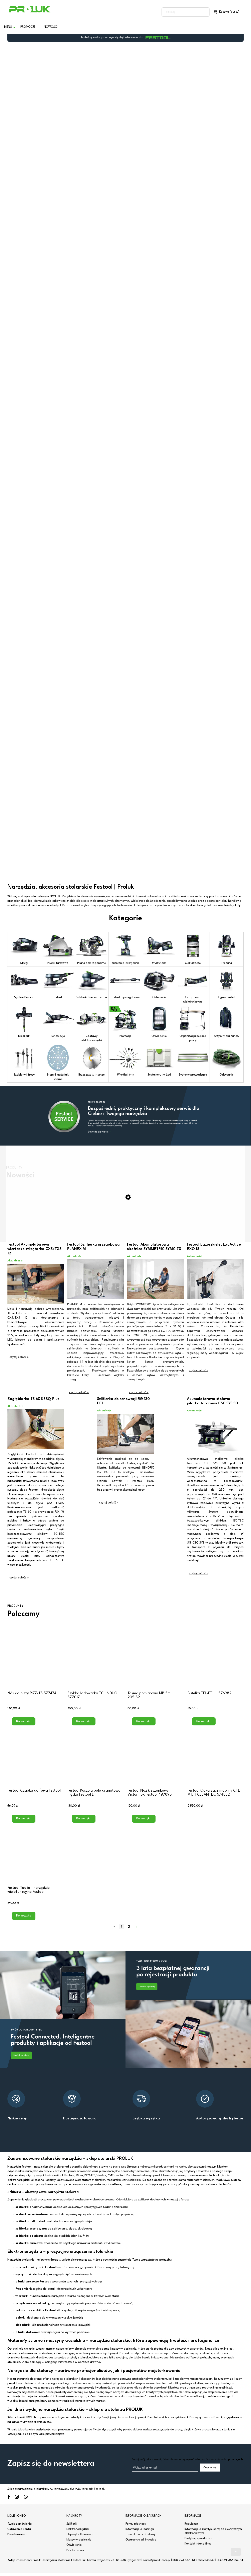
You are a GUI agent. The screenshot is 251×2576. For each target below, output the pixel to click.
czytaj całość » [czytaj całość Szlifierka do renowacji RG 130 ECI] (108, 1506)
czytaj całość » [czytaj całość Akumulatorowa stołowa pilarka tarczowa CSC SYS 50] (198, 1576)
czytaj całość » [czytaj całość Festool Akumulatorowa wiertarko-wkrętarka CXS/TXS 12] (19, 1360)
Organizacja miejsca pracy (193, 1024)
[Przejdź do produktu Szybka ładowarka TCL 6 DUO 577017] (95, 1663)
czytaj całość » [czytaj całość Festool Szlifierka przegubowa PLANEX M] (79, 1395)
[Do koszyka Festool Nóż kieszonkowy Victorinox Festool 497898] (144, 1822)
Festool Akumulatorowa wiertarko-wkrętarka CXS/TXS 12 (34, 1252)
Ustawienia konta (19, 2532)
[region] (125, 446)
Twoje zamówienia (19, 2527)
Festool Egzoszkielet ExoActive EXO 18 (214, 1250)
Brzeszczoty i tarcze (92, 1060)
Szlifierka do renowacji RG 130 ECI (123, 1405)
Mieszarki (24, 1022)
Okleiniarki (159, 983)
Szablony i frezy (24, 1060)
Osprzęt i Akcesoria (79, 2537)
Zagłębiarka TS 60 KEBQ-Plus (33, 1402)
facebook (8, 2501)
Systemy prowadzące (193, 1060)
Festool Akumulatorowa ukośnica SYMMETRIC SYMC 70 (154, 1250)
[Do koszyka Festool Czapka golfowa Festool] (23, 1822)
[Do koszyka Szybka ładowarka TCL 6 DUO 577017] (83, 1725)
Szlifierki (58, 983)
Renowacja (58, 1022)
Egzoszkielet (227, 983)
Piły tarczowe (75, 2553)
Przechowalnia (16, 2537)
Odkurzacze (193, 949)
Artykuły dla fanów (227, 1022)
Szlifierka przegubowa (125, 983)
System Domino (24, 983)
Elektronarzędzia (77, 2532)
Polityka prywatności (198, 2541)
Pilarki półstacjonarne (92, 949)
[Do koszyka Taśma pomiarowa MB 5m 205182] (144, 1725)
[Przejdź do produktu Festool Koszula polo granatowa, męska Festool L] (95, 1760)
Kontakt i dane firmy (198, 2547)
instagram (17, 2501)
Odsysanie (227, 1060)
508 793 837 (181, 2563)
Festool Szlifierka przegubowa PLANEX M (93, 1250)
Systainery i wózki (159, 1060)
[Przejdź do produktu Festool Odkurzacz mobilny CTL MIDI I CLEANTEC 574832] (216, 1760)
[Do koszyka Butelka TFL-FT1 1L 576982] (204, 1725)
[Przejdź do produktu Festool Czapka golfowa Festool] (35, 1760)
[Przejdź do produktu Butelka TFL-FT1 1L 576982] (216, 1663)
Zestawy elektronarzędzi (92, 1024)
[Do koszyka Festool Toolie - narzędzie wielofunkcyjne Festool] (23, 1919)
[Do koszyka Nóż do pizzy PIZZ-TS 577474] (23, 1725)
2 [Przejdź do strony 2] (129, 1930)
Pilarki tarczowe (58, 949)
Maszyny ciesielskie (78, 2543)
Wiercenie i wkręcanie (125, 949)
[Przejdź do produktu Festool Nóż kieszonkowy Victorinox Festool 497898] (156, 1760)
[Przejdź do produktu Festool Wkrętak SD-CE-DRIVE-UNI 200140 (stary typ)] (125, 1232)
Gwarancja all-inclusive (141, 2543)
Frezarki (227, 949)
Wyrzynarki (159, 949)
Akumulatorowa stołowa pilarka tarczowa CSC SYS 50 (212, 1405)
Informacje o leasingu (140, 2532)
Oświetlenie (159, 1022)
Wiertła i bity (125, 1060)
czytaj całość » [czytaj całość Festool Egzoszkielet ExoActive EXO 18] (198, 1373)
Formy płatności (136, 2527)
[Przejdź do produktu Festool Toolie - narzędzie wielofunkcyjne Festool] (35, 1857)
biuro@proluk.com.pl (156, 2563)
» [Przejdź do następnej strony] (137, 1930)
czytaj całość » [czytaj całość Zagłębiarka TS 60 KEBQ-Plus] (19, 1581)
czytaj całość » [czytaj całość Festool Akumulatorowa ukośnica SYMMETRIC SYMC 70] (139, 1395)
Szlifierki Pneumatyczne (92, 983)
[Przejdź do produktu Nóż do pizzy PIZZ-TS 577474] (35, 1663)
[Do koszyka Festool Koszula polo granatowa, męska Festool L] (83, 1822)
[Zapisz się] (210, 2471)
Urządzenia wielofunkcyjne (193, 985)
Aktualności (15, 1264)
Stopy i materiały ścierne (58, 1063)
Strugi (24, 949)
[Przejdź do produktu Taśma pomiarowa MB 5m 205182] (156, 1663)
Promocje (125, 1022)
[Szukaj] (204, 12)
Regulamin (191, 2527)
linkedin (26, 2501)
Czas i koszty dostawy (140, 2537)
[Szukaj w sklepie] (181, 12)
